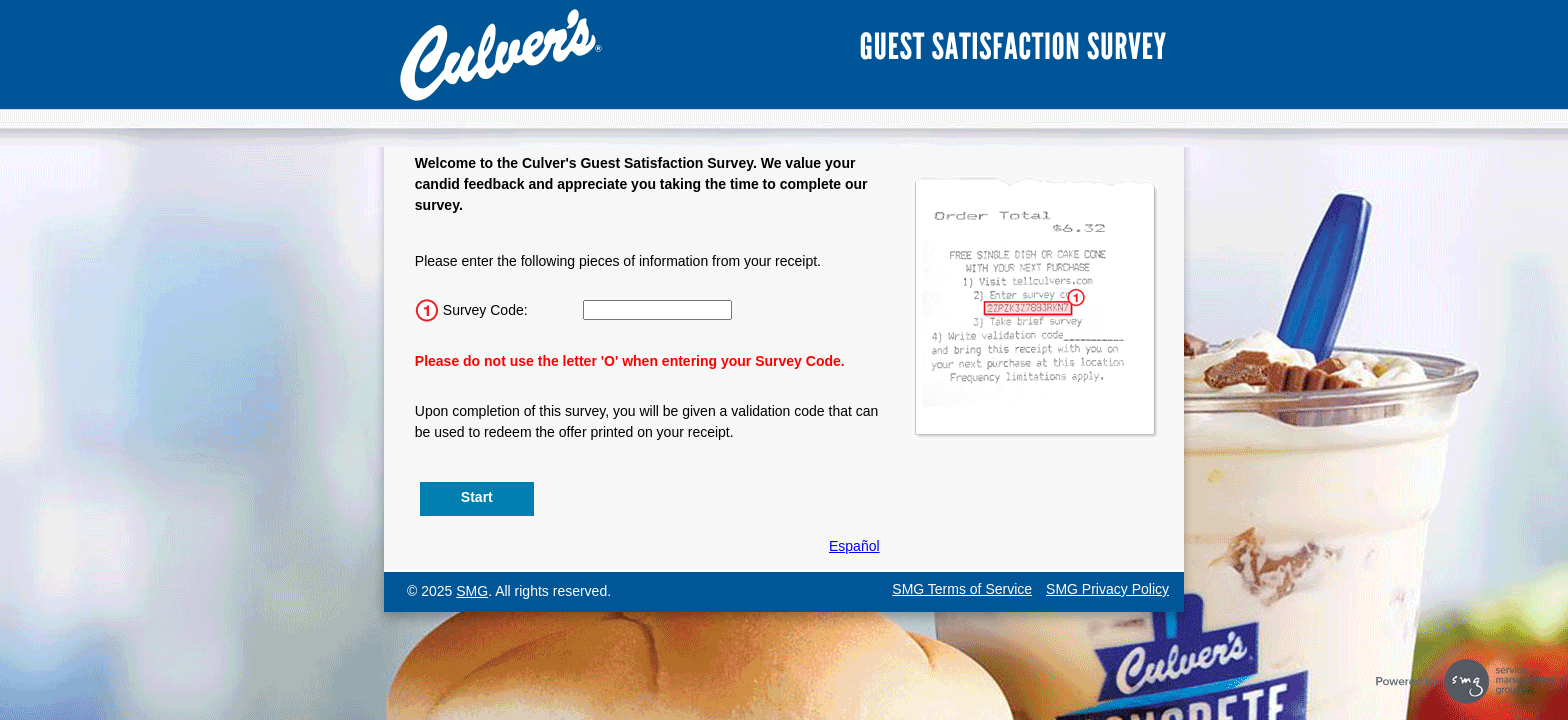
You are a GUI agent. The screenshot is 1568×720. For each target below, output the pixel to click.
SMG (472, 591)
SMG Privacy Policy (1107, 589)
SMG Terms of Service (962, 589)
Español (854, 546)
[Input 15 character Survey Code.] (657, 310)
